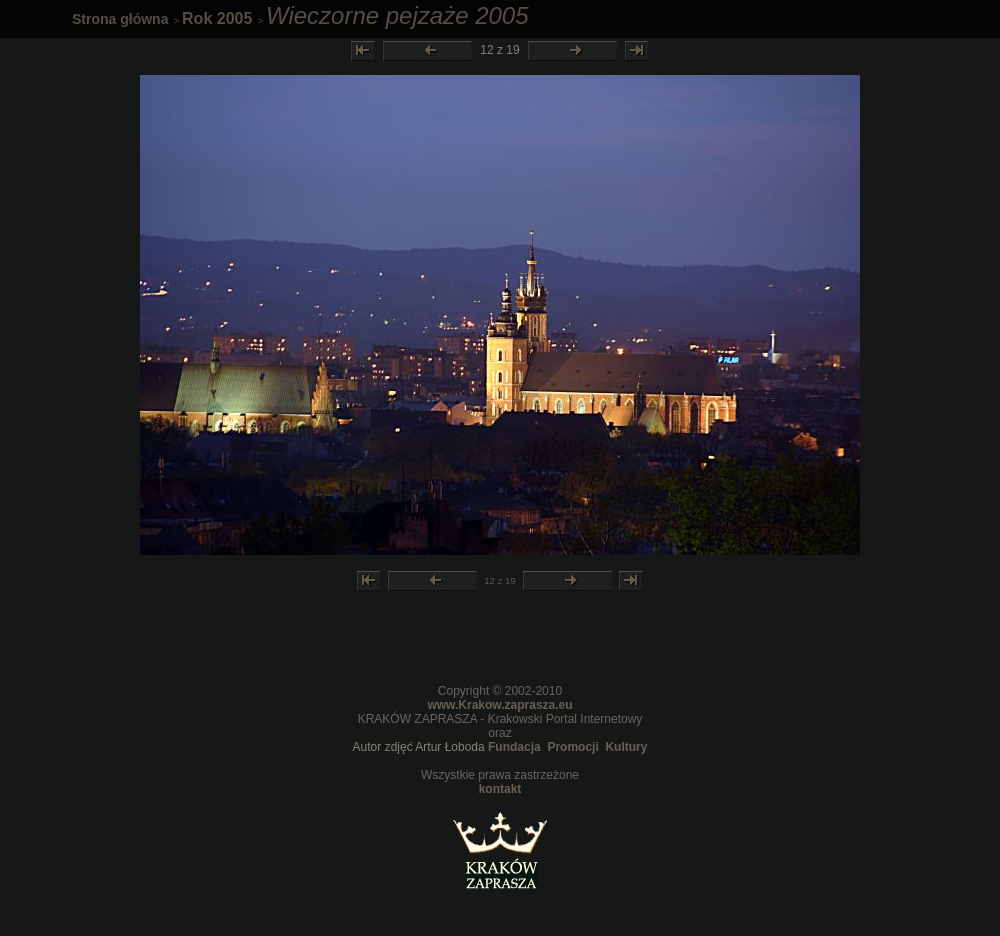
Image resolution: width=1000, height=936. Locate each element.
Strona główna (120, 19)
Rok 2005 (217, 18)
